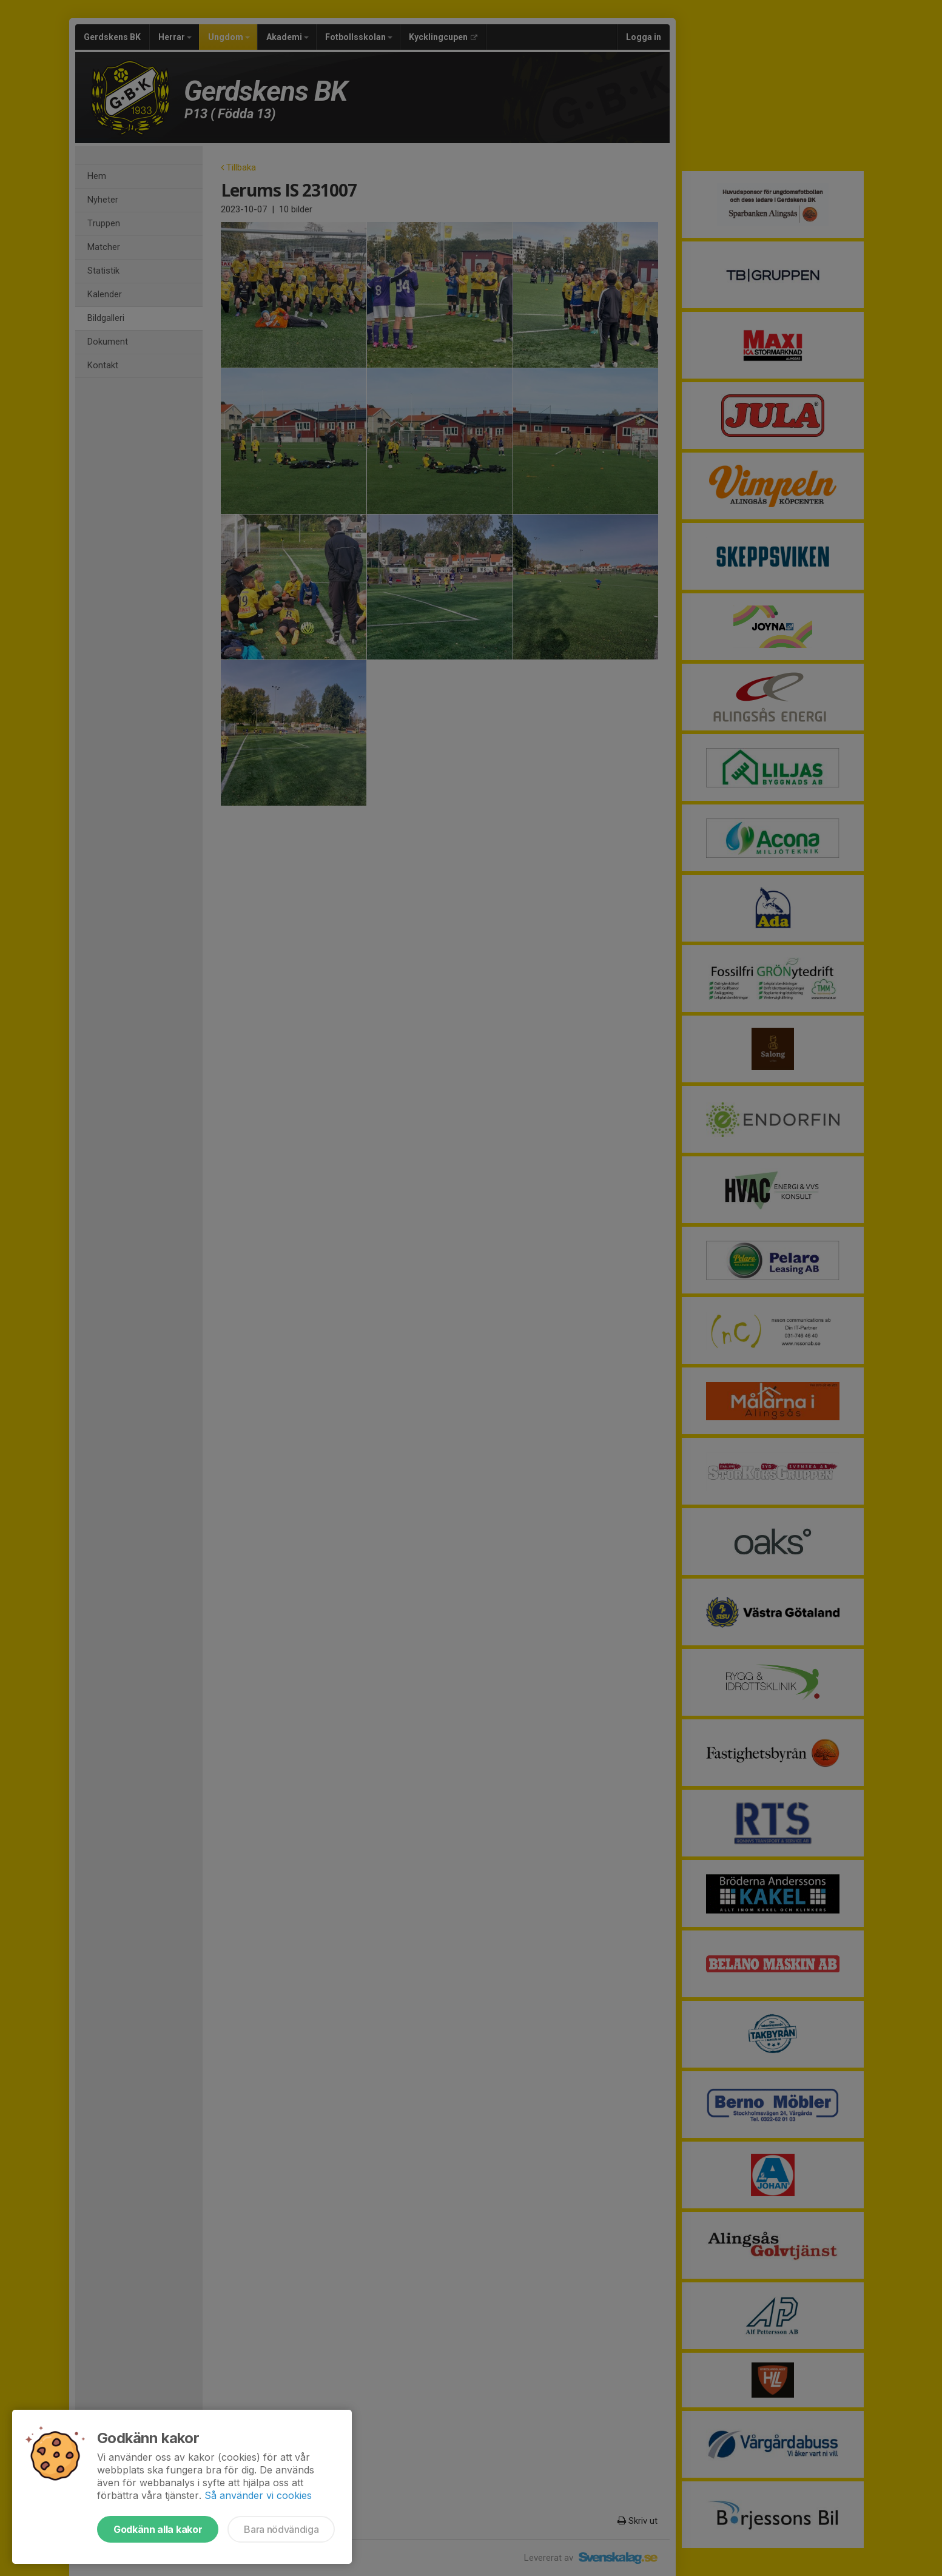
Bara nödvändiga (281, 2529)
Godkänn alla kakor (157, 2529)
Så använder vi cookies (258, 2495)
